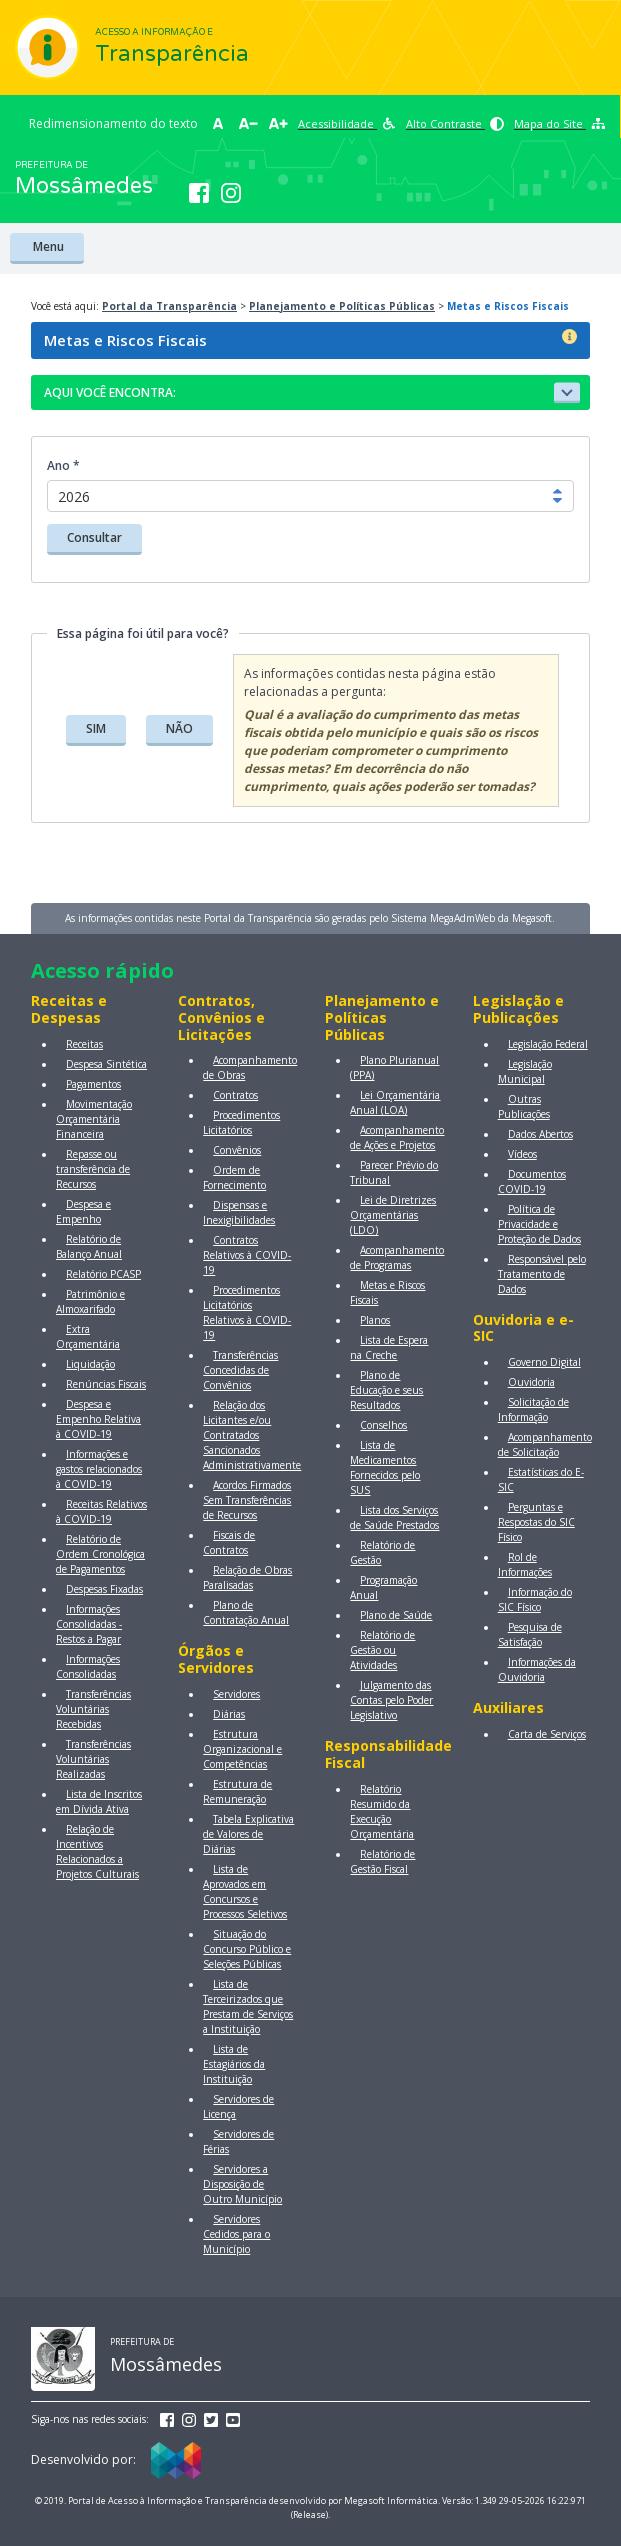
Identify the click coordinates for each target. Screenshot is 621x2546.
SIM (96, 728)
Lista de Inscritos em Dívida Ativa (99, 1801)
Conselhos (383, 1425)
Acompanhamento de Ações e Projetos (397, 1137)
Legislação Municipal (525, 1071)
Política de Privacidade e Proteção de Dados (539, 1224)
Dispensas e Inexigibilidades (239, 1212)
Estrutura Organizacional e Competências (242, 1749)
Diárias (229, 1714)
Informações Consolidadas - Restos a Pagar (89, 1624)
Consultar (94, 537)
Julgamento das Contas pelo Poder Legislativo (391, 1700)
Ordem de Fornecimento (234, 1177)
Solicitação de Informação (533, 1409)
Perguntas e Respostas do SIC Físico (536, 1522)
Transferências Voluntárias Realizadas (93, 1759)
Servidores (236, 1694)
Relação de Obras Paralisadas (247, 1577)
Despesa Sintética (106, 1064)
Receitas (84, 1044)
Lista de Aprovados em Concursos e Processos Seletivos (245, 1891)
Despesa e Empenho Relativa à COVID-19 (98, 1419)
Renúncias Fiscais (106, 1384)
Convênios (237, 1150)
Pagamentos (93, 1084)
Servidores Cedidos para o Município (236, 2234)
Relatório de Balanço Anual (89, 1246)
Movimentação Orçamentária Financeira (94, 1119)
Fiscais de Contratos (229, 1542)
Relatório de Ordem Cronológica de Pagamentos (100, 1554)
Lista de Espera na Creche (389, 1347)
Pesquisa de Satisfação (530, 1634)
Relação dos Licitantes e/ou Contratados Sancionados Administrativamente (252, 1435)
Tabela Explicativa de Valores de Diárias (248, 1834)
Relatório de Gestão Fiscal (382, 1861)
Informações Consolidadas (88, 1666)
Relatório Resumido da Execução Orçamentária (382, 1811)
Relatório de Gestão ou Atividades (382, 1650)
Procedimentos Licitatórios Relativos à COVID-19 (247, 1312)
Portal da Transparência (169, 306)
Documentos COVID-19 (532, 1181)
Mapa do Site (559, 123)
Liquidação (90, 1364)
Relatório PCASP (103, 1274)
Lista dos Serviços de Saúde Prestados (394, 1517)
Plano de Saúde (396, 1615)
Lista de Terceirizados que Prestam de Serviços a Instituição (248, 2006)
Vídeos (522, 1154)
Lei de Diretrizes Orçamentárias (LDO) (393, 1215)
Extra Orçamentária (88, 1336)
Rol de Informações (525, 1564)
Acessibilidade (347, 123)
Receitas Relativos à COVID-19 (101, 1511)
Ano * (63, 465)
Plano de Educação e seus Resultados (386, 1390)
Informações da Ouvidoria (537, 1669)
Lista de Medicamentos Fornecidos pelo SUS (385, 1467)
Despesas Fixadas (104, 1589)
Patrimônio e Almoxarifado (90, 1301)
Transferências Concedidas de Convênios (240, 1370)
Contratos (235, 1095)
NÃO (179, 728)
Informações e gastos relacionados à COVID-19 (99, 1469)
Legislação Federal (548, 1044)
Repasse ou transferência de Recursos (93, 1169)
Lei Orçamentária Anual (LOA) (395, 1102)
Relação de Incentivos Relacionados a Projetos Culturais (97, 1851)
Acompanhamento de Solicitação (545, 1444)
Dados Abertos (540, 1134)
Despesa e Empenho (83, 1211)
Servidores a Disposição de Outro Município (242, 2184)
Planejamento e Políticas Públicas (342, 306)
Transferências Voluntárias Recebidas (93, 1709)
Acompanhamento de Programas (397, 1257)
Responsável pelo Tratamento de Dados (542, 1274)
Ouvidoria (531, 1382)
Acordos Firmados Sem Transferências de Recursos (247, 1500)
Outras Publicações (524, 1106)
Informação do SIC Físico (535, 1599)
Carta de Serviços (547, 1734)
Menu (47, 246)
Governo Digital (544, 1362)
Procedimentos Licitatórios (241, 1122)
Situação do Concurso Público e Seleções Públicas (247, 1949)
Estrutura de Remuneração (237, 1791)
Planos (375, 1320)
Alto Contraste (455, 123)
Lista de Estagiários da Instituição (234, 2064)
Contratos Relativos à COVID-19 (247, 1255)
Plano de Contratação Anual (246, 1612)
